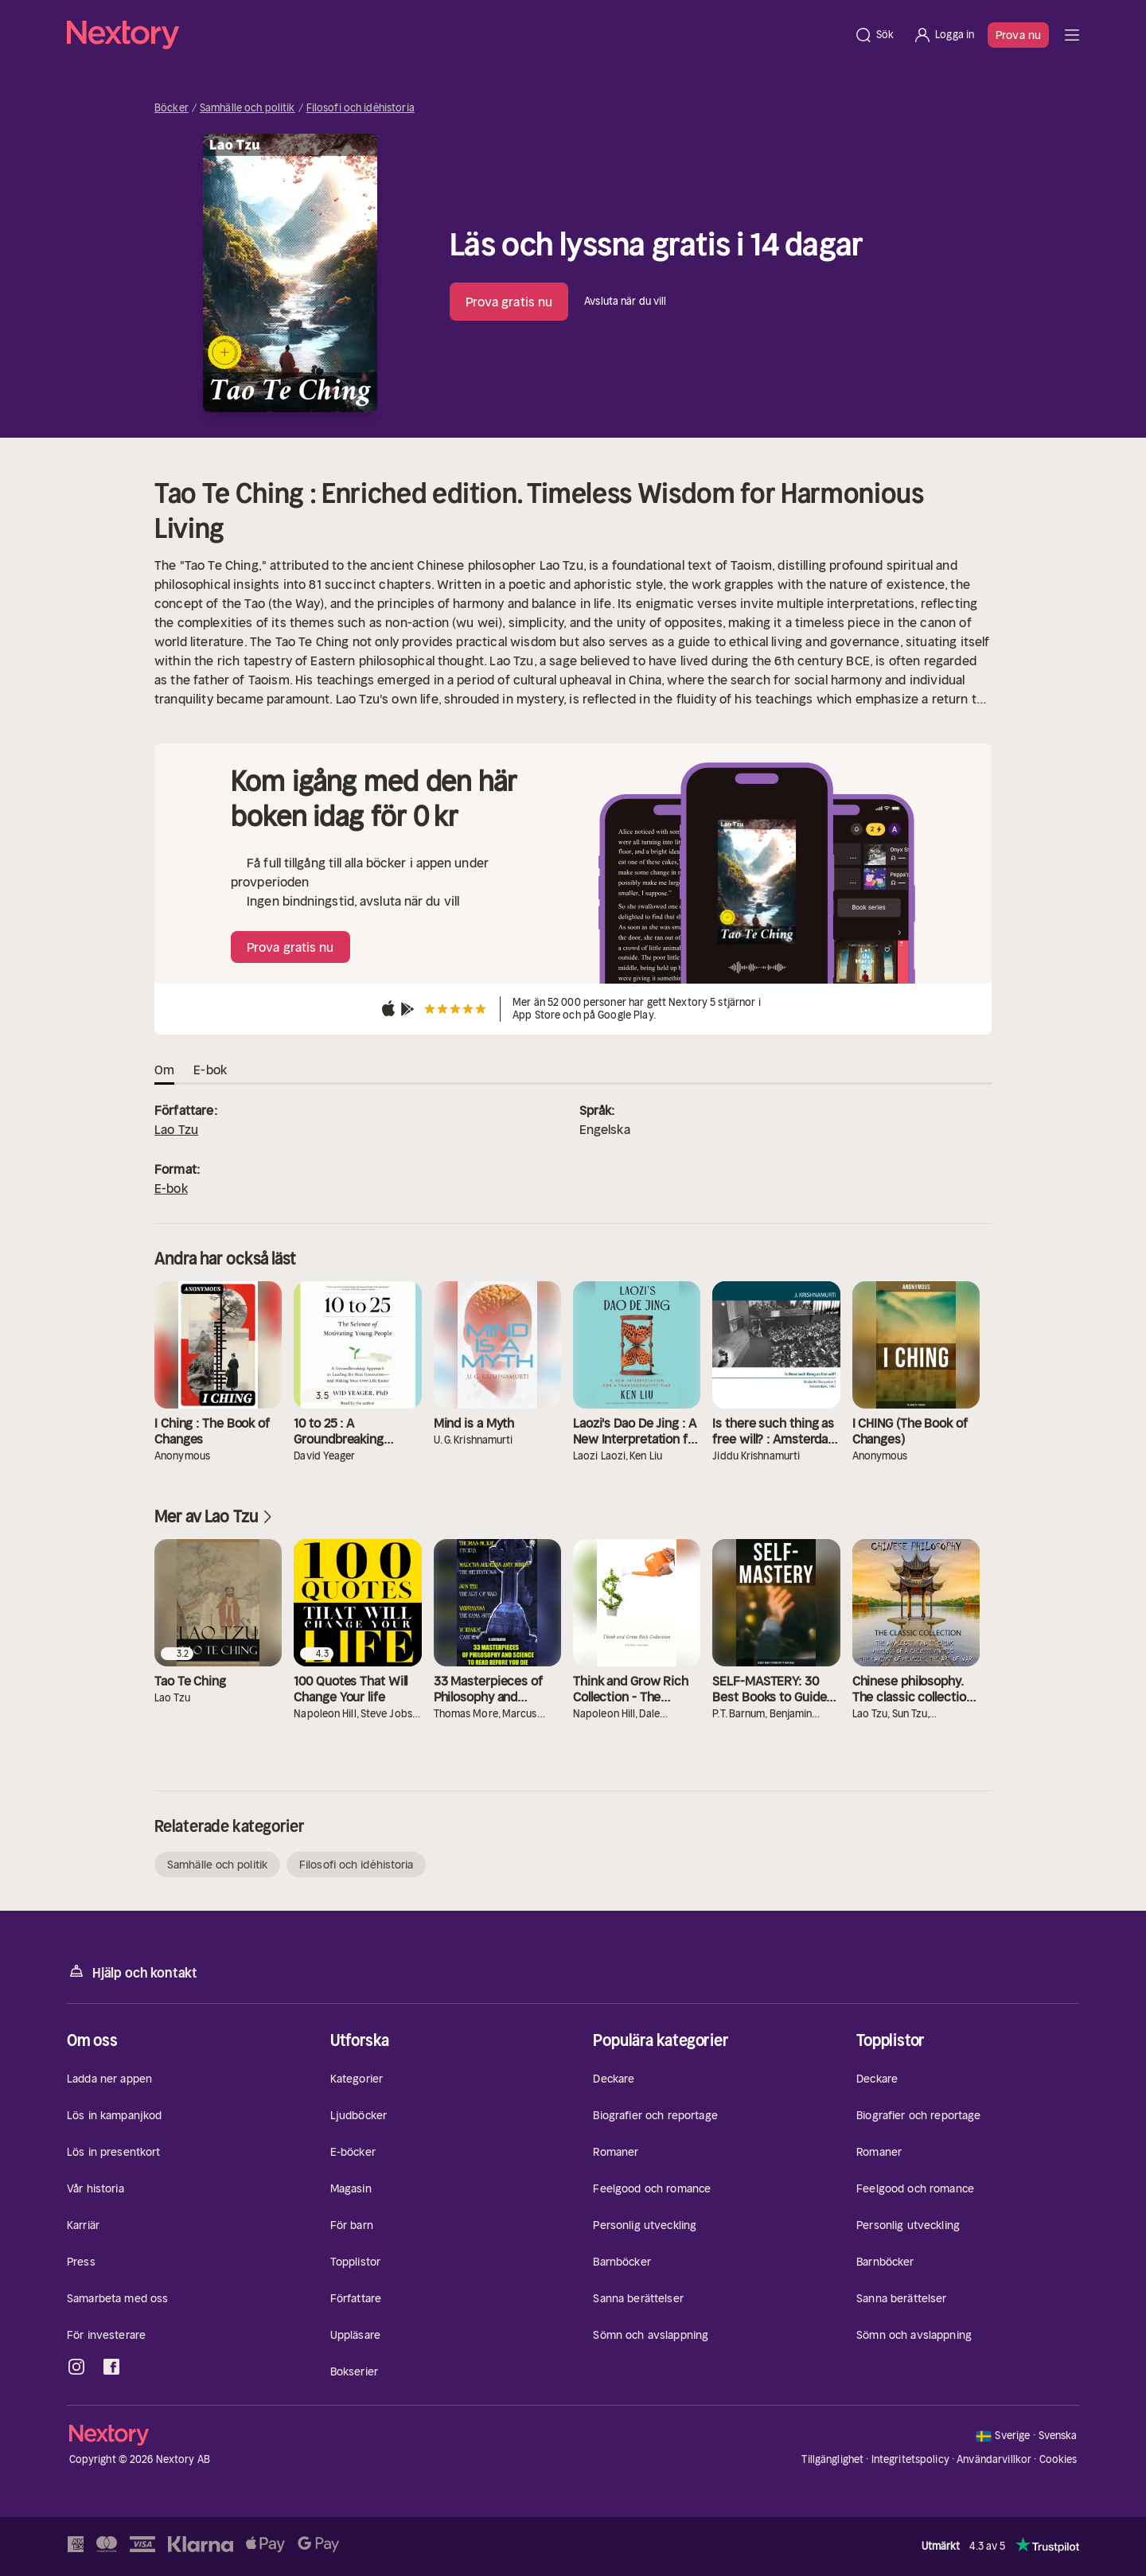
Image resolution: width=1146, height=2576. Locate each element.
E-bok (171, 1188)
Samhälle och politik (247, 108)
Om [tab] (164, 1070)
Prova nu (1018, 35)
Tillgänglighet (832, 2459)
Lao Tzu (176, 1129)
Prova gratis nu (509, 302)
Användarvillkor (994, 2459)
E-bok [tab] (210, 1070)
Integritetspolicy (910, 2459)
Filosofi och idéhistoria (360, 108)
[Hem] (455, 35)
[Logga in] (943, 35)
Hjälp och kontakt (132, 1972)
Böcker (171, 108)
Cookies (1058, 2459)
